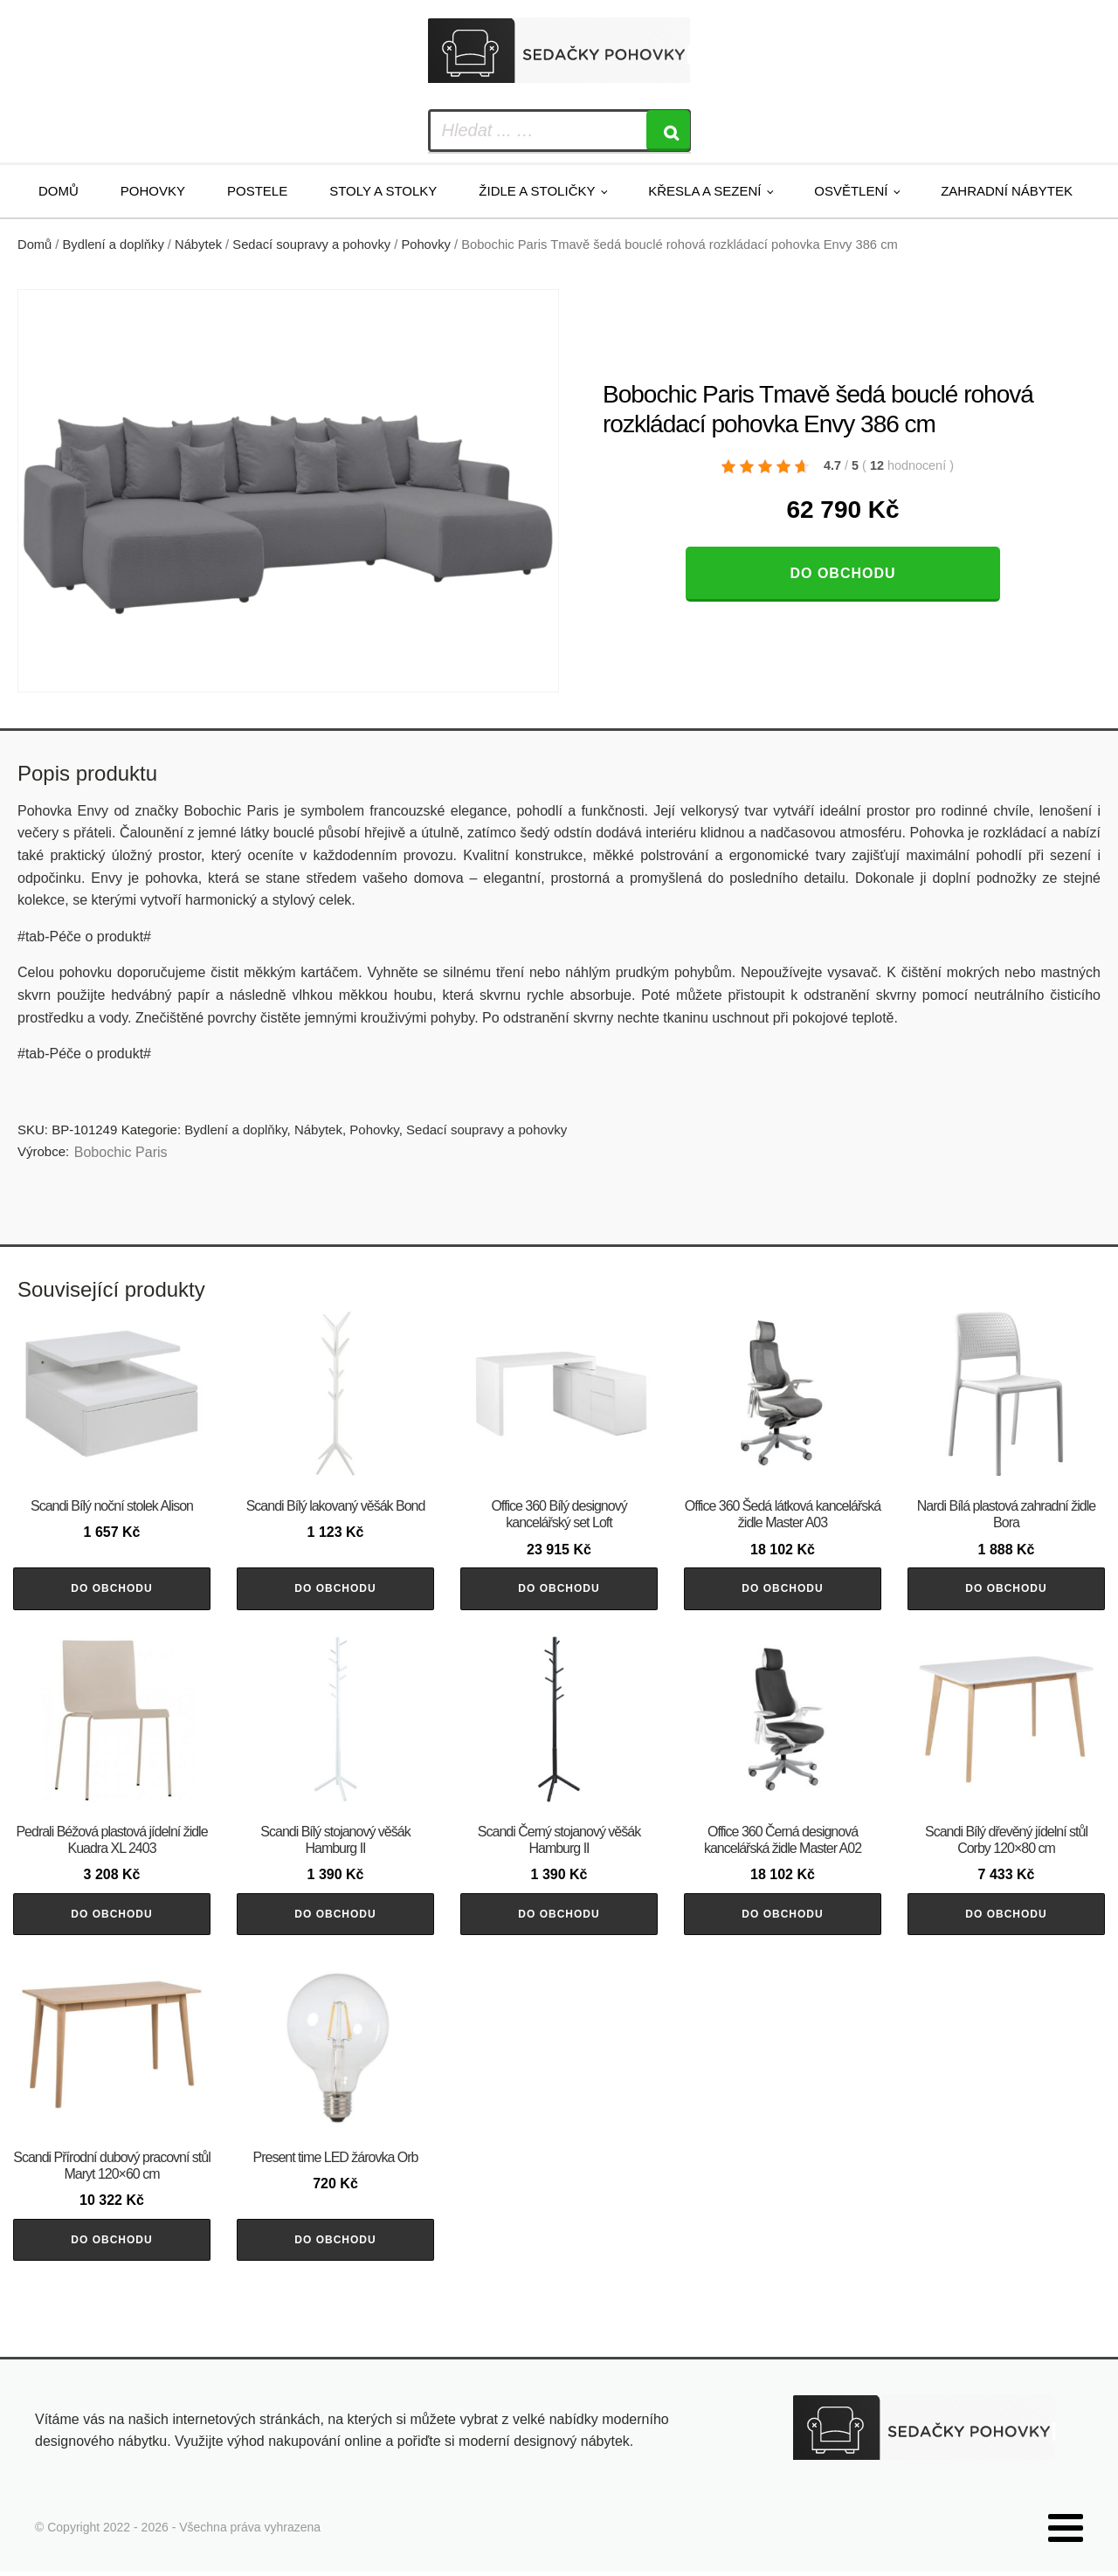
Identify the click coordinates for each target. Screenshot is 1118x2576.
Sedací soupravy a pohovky (311, 244)
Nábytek (198, 244)
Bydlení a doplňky (113, 244)
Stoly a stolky (383, 190)
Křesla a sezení (704, 190)
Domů (58, 190)
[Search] (668, 130)
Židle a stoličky (537, 190)
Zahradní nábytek (1007, 190)
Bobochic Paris (121, 1152)
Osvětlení (850, 190)
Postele (257, 190)
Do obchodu (842, 573)
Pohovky (153, 190)
